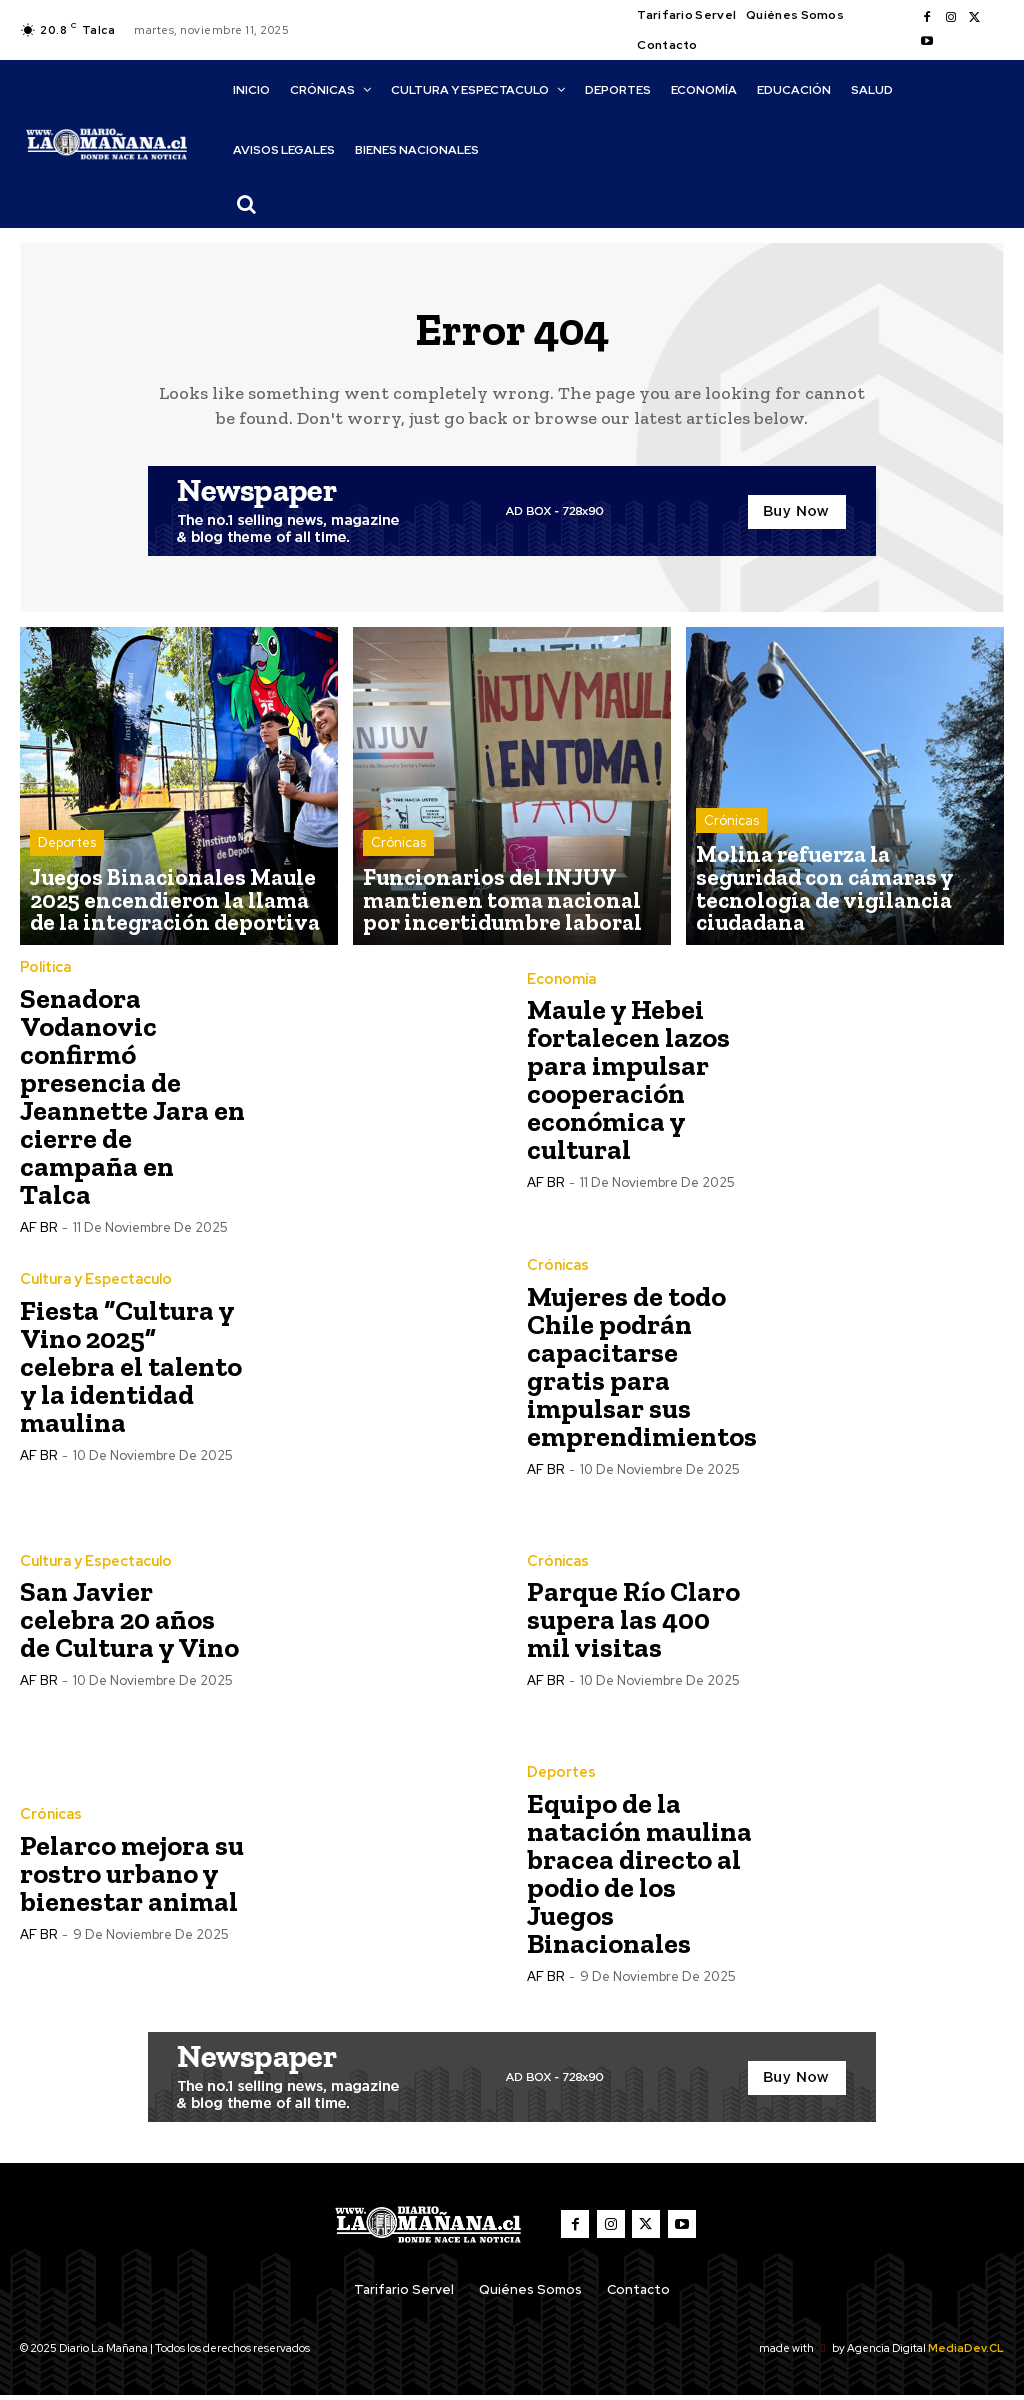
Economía (560, 984)
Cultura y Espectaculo (95, 1284)
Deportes (67, 862)
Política (45, 972)
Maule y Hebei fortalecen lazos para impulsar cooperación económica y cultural (628, 1084)
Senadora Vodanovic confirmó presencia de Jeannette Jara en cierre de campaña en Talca (132, 1100)
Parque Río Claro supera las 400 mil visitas (633, 1624)
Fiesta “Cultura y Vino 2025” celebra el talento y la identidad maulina (131, 1370)
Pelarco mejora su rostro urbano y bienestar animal (132, 1877)
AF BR (38, 1231)
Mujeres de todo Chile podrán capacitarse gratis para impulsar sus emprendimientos (642, 1370)
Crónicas (398, 862)
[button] (247, 204)
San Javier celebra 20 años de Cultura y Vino (129, 1624)
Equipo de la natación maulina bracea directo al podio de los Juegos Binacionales (639, 1877)
